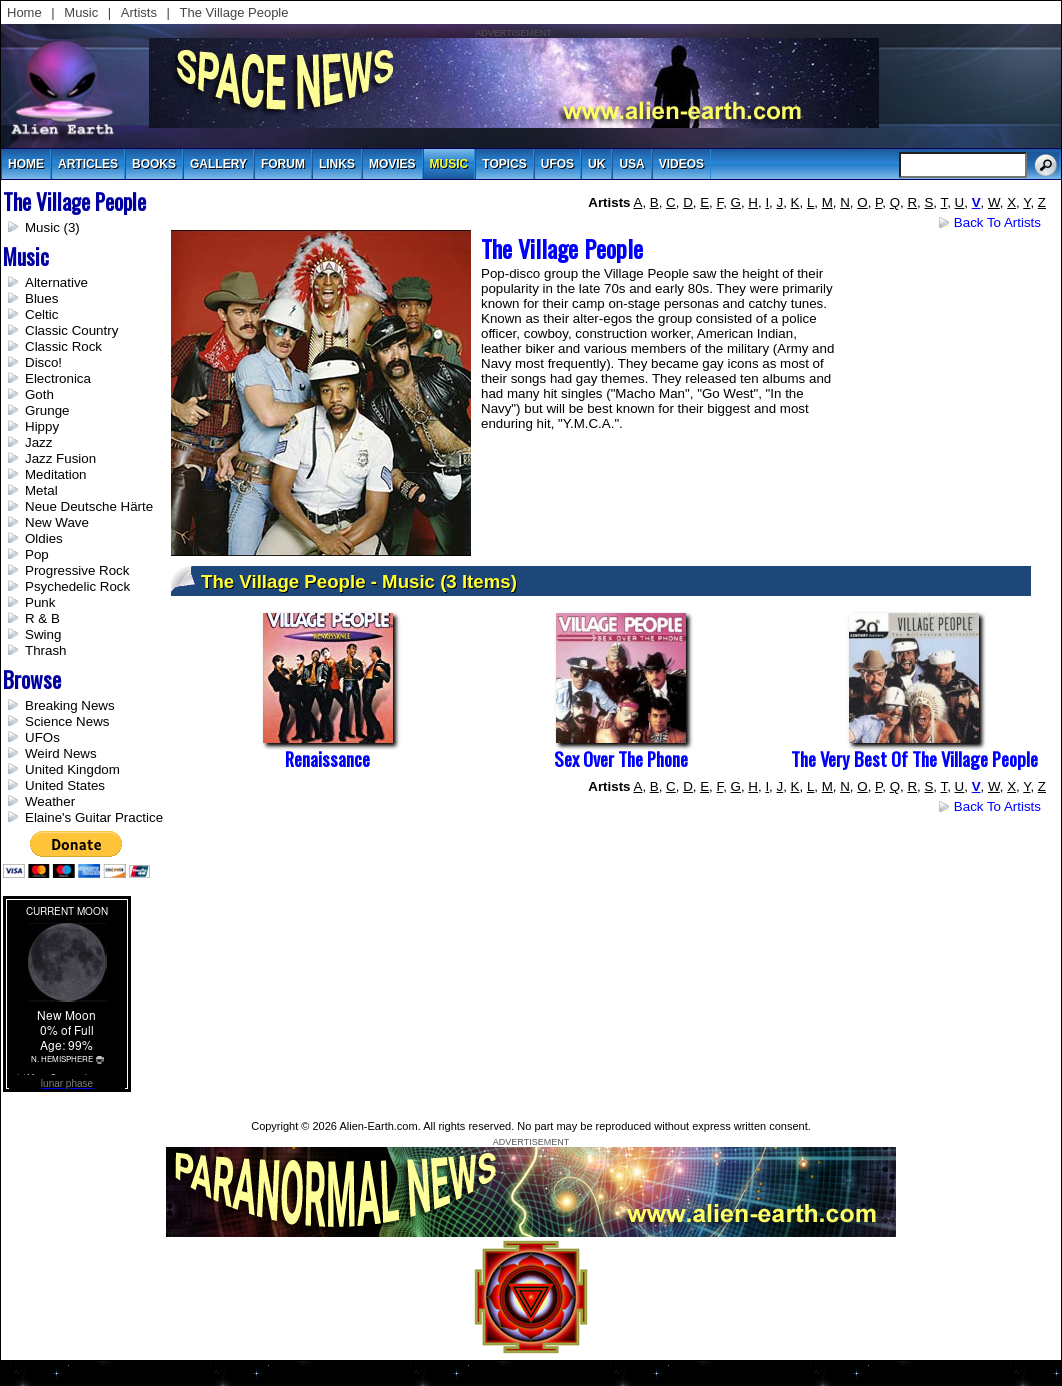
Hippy (42, 426)
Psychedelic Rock (77, 586)
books (154, 164)
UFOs (557, 164)
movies (392, 164)
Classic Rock (63, 346)
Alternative (56, 282)
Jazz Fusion (60, 458)
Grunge (47, 410)
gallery (218, 164)
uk (596, 164)
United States (65, 785)
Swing (43, 634)
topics (504, 164)
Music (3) (52, 227)
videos (681, 164)
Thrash (45, 650)
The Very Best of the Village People (914, 758)
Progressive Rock (77, 570)
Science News (67, 721)
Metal (41, 490)
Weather (50, 801)
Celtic (41, 314)
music (449, 164)
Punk (40, 602)
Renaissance (327, 758)
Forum (283, 164)
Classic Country (71, 330)
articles (88, 164)
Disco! (43, 362)
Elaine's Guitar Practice (94, 817)
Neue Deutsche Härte (89, 506)
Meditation (56, 474)
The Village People (234, 12)
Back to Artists (997, 222)
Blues (41, 298)
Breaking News (70, 705)
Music (81, 12)
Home (24, 12)
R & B (42, 618)
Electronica (58, 378)
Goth (39, 394)
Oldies (44, 538)
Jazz (38, 442)
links (337, 164)
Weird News (61, 753)
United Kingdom (72, 769)
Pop (37, 554)
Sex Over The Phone (621, 758)
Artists (139, 12)
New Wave (57, 522)
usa (631, 164)
